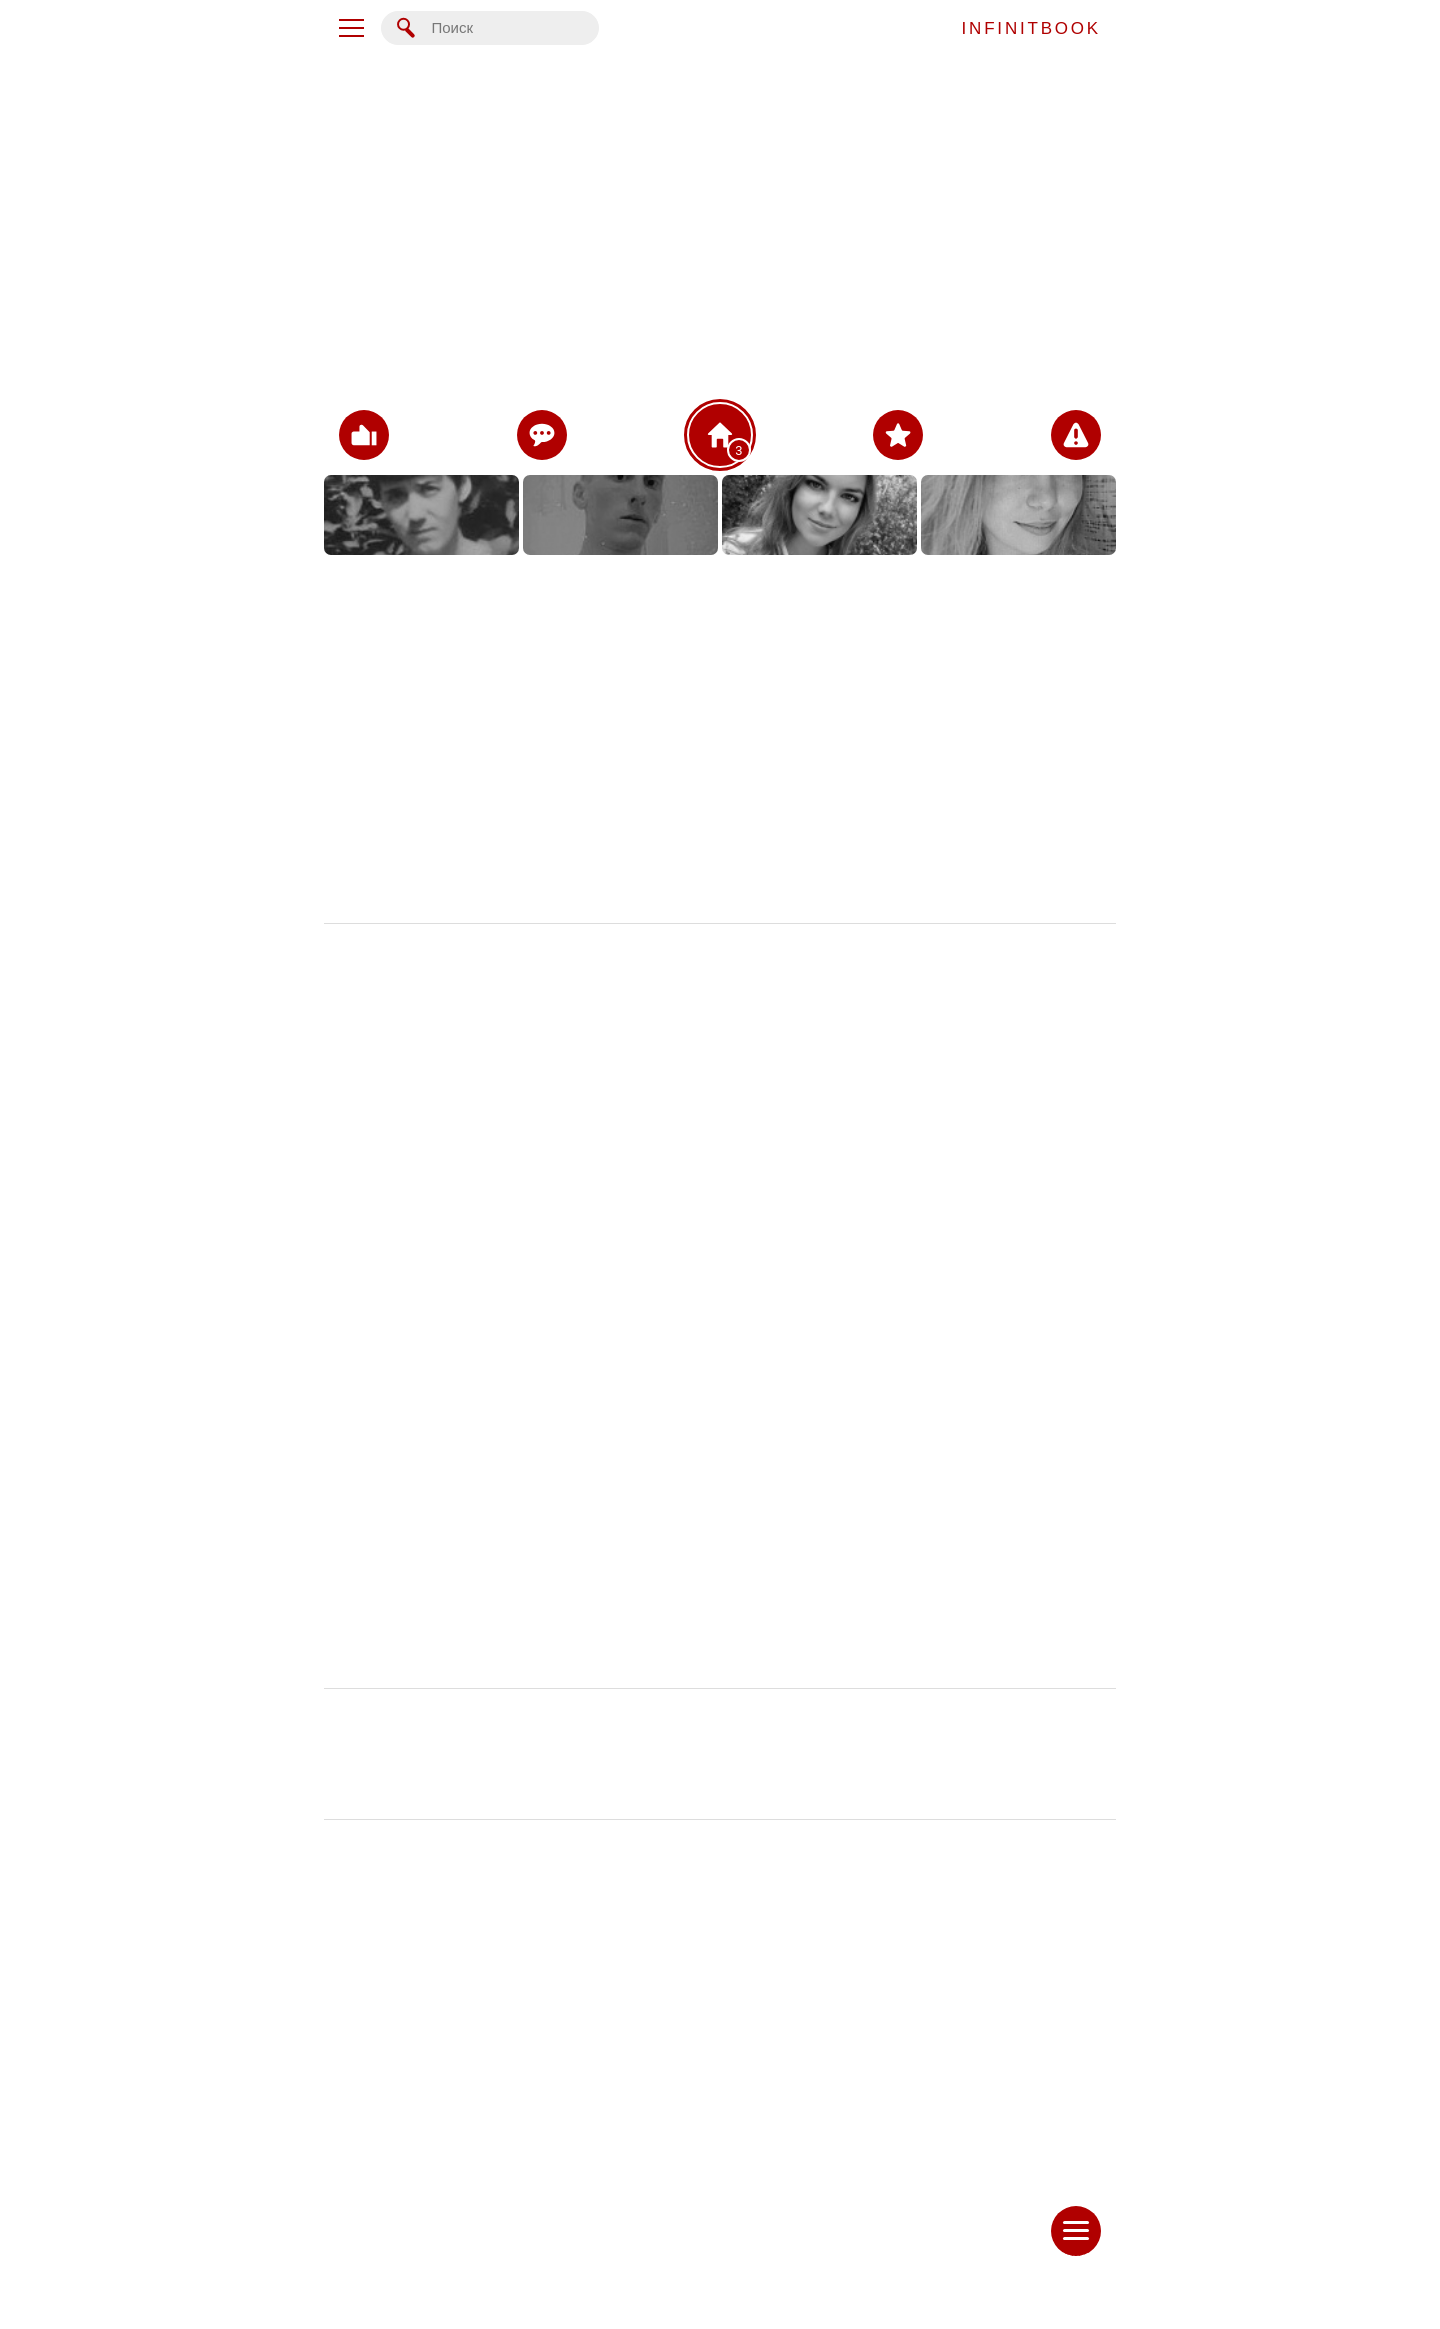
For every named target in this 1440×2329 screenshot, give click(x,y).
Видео (461, 797)
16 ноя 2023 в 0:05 (1056, 1748)
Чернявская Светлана (396, 1353)
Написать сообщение (720, 2252)
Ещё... (461, 895)
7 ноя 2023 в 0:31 (1060, 2144)
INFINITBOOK (1031, 28)
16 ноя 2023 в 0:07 (1056, 1353)
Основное (461, 601)
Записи (461, 846)
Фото (460, 748)
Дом (461, 699)
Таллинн (638, 714)
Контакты (461, 650)
